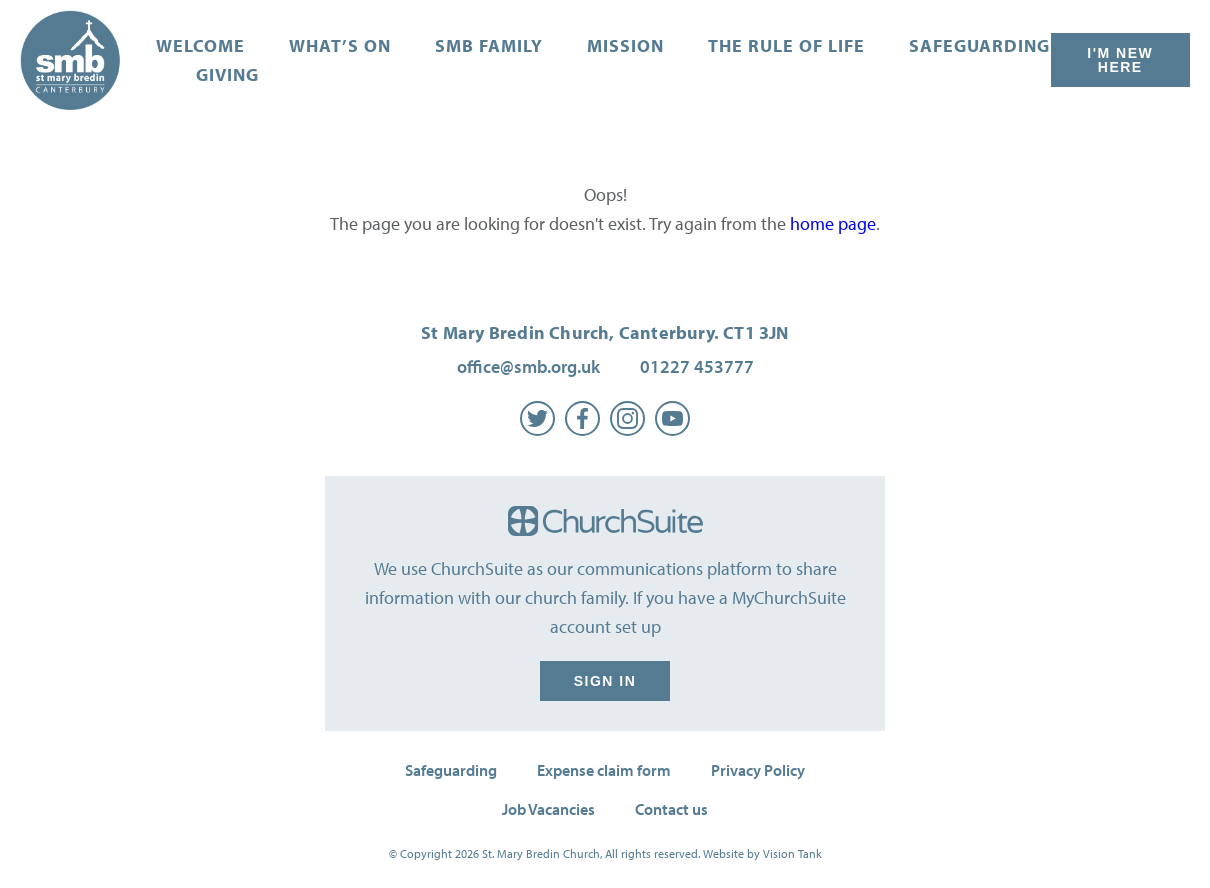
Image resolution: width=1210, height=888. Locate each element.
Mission (625, 45)
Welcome (200, 45)
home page (833, 223)
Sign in (605, 681)
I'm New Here (1120, 60)
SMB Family (489, 45)
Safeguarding (979, 45)
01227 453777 (697, 366)
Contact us (671, 809)
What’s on (340, 45)
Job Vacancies (548, 809)
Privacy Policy (758, 770)
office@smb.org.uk (528, 366)
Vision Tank (792, 853)
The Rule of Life (786, 45)
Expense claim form (604, 770)
